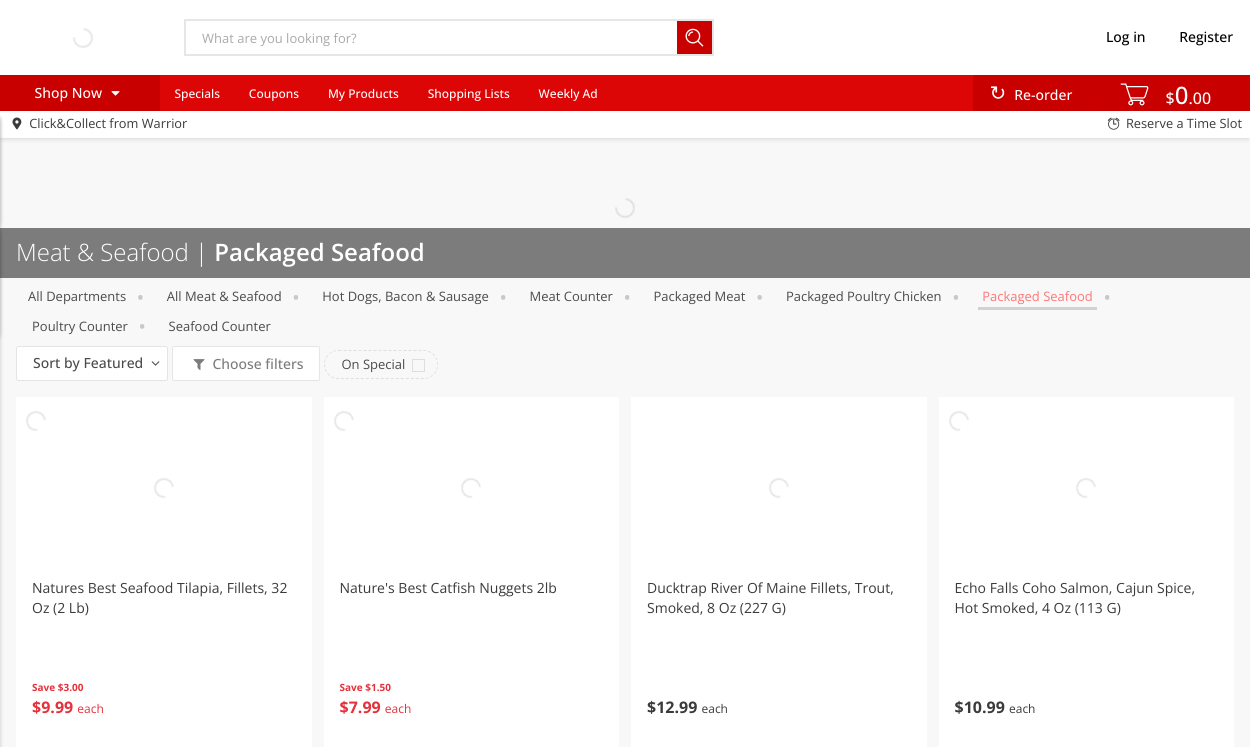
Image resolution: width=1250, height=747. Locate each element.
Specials (197, 93)
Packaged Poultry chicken (864, 296)
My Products (363, 93)
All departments (77, 296)
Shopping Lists (469, 93)
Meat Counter (570, 296)
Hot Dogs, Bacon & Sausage (405, 296)
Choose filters (256, 364)
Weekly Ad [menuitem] (568, 93)
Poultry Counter (80, 326)
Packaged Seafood (1037, 296)
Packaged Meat (700, 296)
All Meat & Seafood (224, 296)
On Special (373, 364)
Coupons (274, 93)
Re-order (1043, 95)
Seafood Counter (220, 326)
